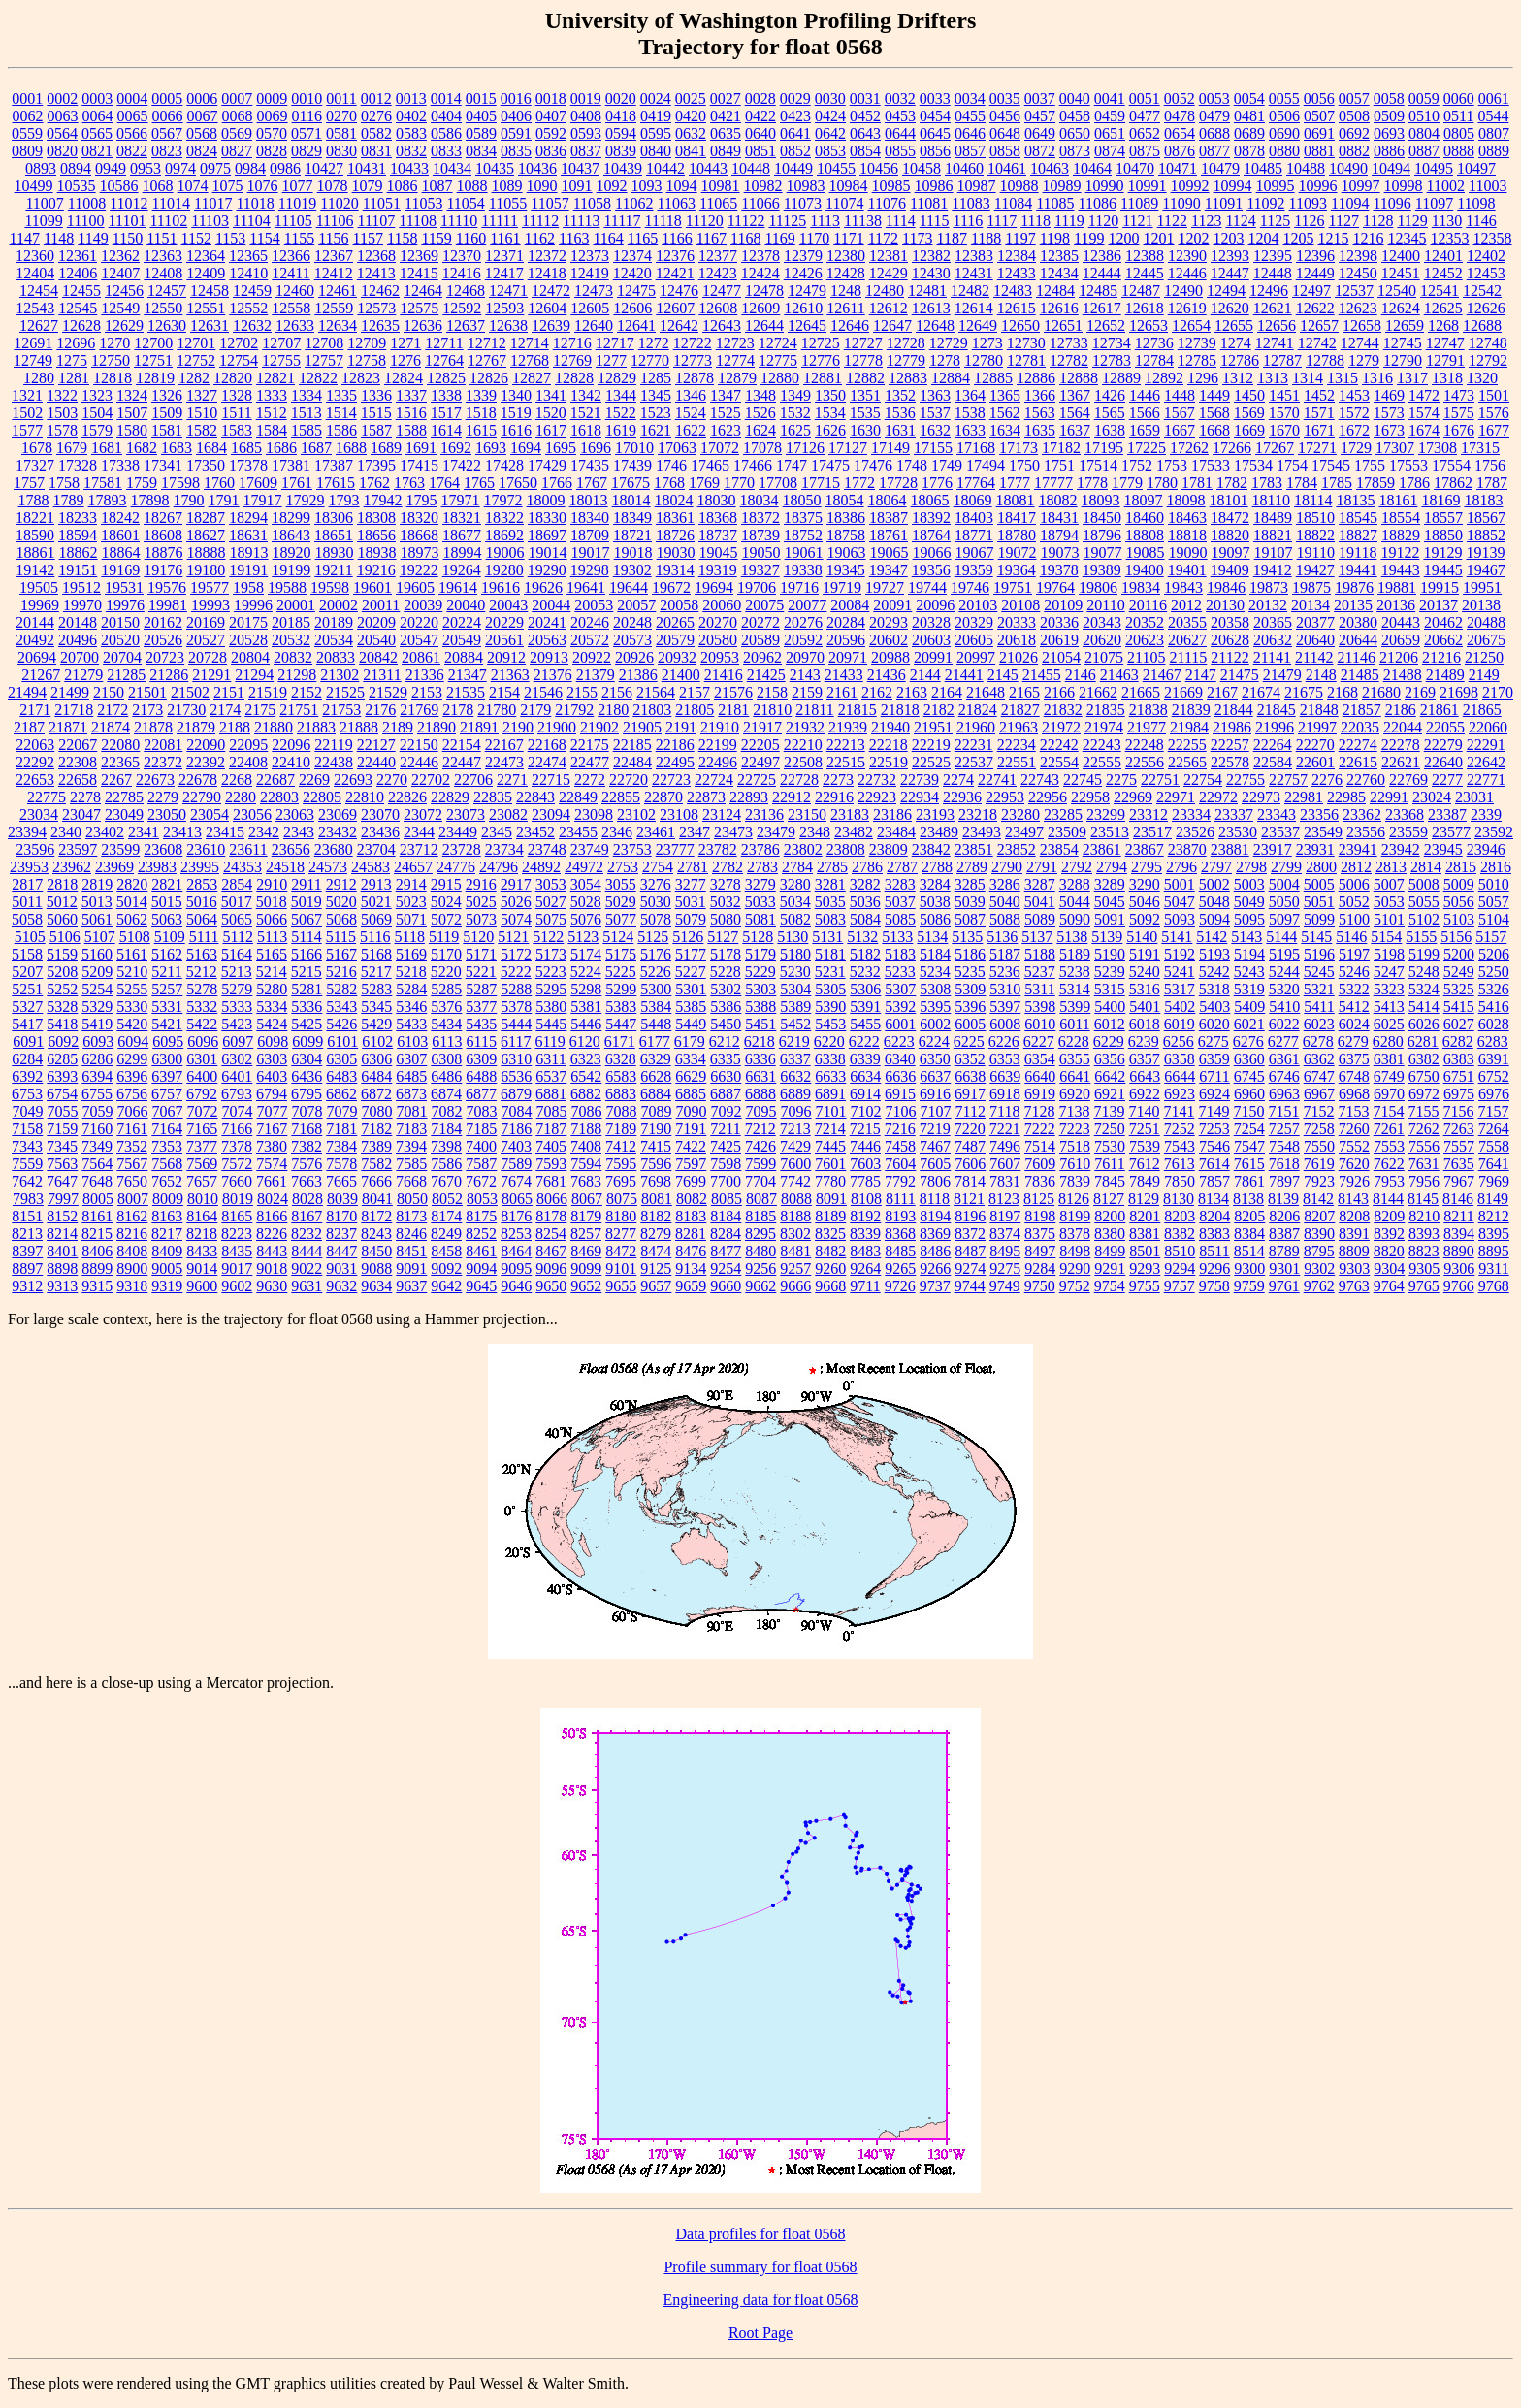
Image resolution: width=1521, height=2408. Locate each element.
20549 (461, 640)
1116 (969, 220)
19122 (1399, 552)
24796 (498, 867)
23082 (508, 814)
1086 (402, 186)
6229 (1108, 1041)
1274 (1235, 343)
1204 (1263, 238)
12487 (1140, 290)
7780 (830, 1181)
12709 (366, 343)
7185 (481, 1129)
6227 (1038, 1041)
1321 (27, 395)
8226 (271, 1233)
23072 (423, 814)
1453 (1354, 395)
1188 (986, 238)
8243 (376, 1233)
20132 (1267, 605)
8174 (446, 1216)
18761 (888, 535)
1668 (1214, 430)
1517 (446, 413)
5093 (1179, 919)
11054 (465, 203)
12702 (238, 343)
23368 (1404, 814)
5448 (655, 1024)
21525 (345, 692)
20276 (803, 622)
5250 (1493, 971)
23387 (1447, 814)
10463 (1049, 168)
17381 (291, 465)
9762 (1319, 1286)
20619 (1059, 640)
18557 (1443, 517)
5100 (1354, 919)
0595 (655, 133)
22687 (275, 779)
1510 (201, 413)
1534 (830, 413)
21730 (186, 709)
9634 (376, 1286)
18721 (632, 535)
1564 (1074, 413)
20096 (935, 605)
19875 (1311, 587)
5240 (1144, 971)
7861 (1249, 1181)
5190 (1109, 954)
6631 (760, 1076)
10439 (622, 168)
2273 (838, 779)
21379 (595, 675)
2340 (65, 832)
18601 (120, 535)
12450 (1358, 273)
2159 (807, 692)
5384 (655, 1006)
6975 (1458, 1094)
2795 (1146, 867)
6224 (934, 1041)
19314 (675, 570)
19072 (1017, 552)
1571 (1319, 413)
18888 (206, 552)
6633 (830, 1076)
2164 (946, 692)
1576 (1493, 413)
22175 (589, 744)
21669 (1183, 692)
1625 (795, 430)
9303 (1354, 1268)
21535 (465, 692)
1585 (306, 430)
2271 (512, 779)
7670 (446, 1181)
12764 (444, 360)
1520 (550, 413)
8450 (376, 1251)
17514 (1098, 465)
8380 (1109, 1233)
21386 (638, 675)
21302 (339, 675)
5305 (830, 989)
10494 (1391, 168)
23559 (1408, 832)
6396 (131, 1076)
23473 (733, 832)
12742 (1317, 343)
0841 (690, 151)
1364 (970, 395)
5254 (97, 989)
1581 (166, 430)
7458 (900, 1146)
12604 (547, 308)
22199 (717, 744)
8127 (1108, 1198)
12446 (1187, 273)
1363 (935, 395)
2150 (108, 692)
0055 (1284, 98)
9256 (760, 1268)
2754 (657, 867)
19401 (1187, 570)
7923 (1319, 1181)
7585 (411, 1163)
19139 (1485, 552)
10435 (494, 168)
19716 (799, 587)
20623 (1144, 640)
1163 (574, 238)
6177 (654, 1041)
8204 (1214, 1216)
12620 (1230, 308)
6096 (202, 1041)
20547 (419, 640)
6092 (63, 1041)
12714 (529, 343)
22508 (803, 762)
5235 (970, 971)
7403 (516, 1146)
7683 (585, 1181)
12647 (892, 325)
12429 (888, 273)
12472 (551, 290)
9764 (1389, 1286)
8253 (516, 1233)
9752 (1074, 1286)
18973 (420, 552)
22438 (333, 762)
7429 (795, 1146)
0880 (1284, 151)
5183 (900, 954)
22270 (1315, 744)
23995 (199, 867)
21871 (68, 727)
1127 (1344, 220)
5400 (1109, 1006)
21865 (1482, 709)
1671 (1319, 430)
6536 (516, 1076)
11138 (863, 220)
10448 (750, 168)
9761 (1284, 1286)
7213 (795, 1129)
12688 (1482, 325)
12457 (166, 290)
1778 (1092, 482)
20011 (381, 605)
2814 (1425, 867)
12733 (1069, 343)
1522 (620, 413)
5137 (1036, 936)
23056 (252, 814)
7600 (795, 1163)
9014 (201, 1268)
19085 (1145, 552)
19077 (1103, 552)
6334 (690, 1059)
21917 (762, 727)
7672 (481, 1181)
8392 (1389, 1233)
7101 (831, 1111)
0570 (271, 133)
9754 (1109, 1286)
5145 (1316, 936)
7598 (725, 1163)
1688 (351, 447)
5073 (481, 919)
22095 (248, 744)
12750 (110, 360)
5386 (725, 1006)
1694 (525, 447)
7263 (1458, 1129)
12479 (807, 290)
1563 (1039, 413)
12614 (974, 308)
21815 (857, 709)
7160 (97, 1129)
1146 (1481, 220)
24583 (370, 867)
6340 (900, 1059)
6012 (1109, 1024)
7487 (970, 1146)
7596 (655, 1163)
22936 (962, 797)
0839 (620, 151)
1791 (224, 500)
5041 (1039, 902)
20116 (1148, 605)
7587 (481, 1163)
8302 (795, 1233)
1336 (376, 395)
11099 (43, 220)
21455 (1041, 675)
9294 (1179, 1268)
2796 (1181, 867)
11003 (1487, 186)
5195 (1284, 954)
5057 (1493, 902)
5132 (862, 936)
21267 (40, 675)
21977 (1146, 727)
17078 (762, 447)
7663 (306, 1181)
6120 (584, 1041)
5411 (1319, 1006)
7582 (376, 1163)
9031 (341, 1268)
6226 (1003, 1041)
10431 (366, 168)
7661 (271, 1181)
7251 (1144, 1129)
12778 (863, 360)
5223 (550, 971)
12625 (1443, 308)
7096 (796, 1111)
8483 (865, 1251)
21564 (655, 692)
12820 (232, 378)
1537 (935, 413)
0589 (481, 133)
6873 (411, 1094)
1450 (1249, 395)
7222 (1039, 1129)
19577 (209, 587)
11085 (1055, 203)
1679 (71, 447)
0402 (411, 116)
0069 (272, 116)
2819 (97, 884)
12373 (589, 255)
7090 (691, 1111)
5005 (1319, 884)
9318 (131, 1286)
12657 (1319, 325)
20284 (845, 622)
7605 (935, 1163)
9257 (795, 1268)
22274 (1358, 744)
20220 (419, 622)
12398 (1358, 255)
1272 (653, 343)
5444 (516, 1024)
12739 (1197, 343)
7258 (1319, 1129)
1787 (1491, 482)
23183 (849, 814)
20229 (504, 622)
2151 (228, 692)
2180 (613, 709)
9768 (1493, 1286)
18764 (931, 535)
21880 (273, 727)
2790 (1006, 867)
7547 (1249, 1146)
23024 (1431, 797)
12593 (504, 308)
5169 (411, 954)
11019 (297, 203)
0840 (655, 151)
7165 (201, 1129)
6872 (376, 1094)
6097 (237, 1041)
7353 (166, 1146)
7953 (1389, 1181)
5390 (830, 1006)
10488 (1305, 168)
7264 (1493, 1129)
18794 (1059, 535)
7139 (1108, 1111)
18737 (717, 535)
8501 (1144, 1251)
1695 (560, 447)
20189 (333, 622)
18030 (716, 500)
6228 (1073, 1041)
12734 (1111, 343)
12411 (290, 273)
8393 (1424, 1233)
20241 (547, 622)
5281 (306, 989)
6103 (412, 1041)
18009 (546, 500)
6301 (201, 1059)
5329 (97, 1006)
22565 (1187, 762)
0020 (620, 98)
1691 (421, 447)
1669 (1249, 430)
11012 (128, 203)
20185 (291, 622)
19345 (845, 570)
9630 (271, 1286)
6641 (1074, 1076)
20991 (933, 657)
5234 (935, 971)
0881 (1319, 151)
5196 (1319, 954)
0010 (306, 98)
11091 (1224, 203)
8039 (342, 1198)
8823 (1424, 1251)
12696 (75, 343)
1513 (306, 413)
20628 (1230, 640)
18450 (1102, 517)
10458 (921, 168)
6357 (1144, 1059)
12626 (1486, 308)
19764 (1055, 587)
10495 (1433, 168)
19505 (38, 587)
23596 (35, 849)
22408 (248, 762)
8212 (1493, 1216)
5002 (1214, 884)
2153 (426, 692)
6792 (201, 1094)
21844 (1233, 709)
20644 (1358, 640)
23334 (1191, 814)
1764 (444, 482)
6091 (28, 1041)
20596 (845, 640)
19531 (124, 587)
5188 (1039, 954)
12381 (888, 255)
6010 (1039, 1024)
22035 (1360, 727)
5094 (1214, 919)
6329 (655, 1059)
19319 (717, 570)
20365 (1272, 622)
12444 (1102, 273)
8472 (620, 1251)
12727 (863, 343)
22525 (931, 762)
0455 (970, 116)
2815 (1460, 867)
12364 (205, 255)
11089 (1139, 203)
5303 (760, 989)
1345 (655, 395)
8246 (411, 1233)
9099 (585, 1268)
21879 (196, 727)
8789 (1284, 1251)
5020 (341, 902)
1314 (1307, 378)
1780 (1162, 482)
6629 (690, 1076)
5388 (760, 1006)
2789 (971, 867)
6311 (550, 1059)
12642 (679, 325)
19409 (1230, 570)
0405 (481, 116)
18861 (35, 552)
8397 (27, 1251)
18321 (461, 517)
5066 (271, 919)
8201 (1144, 1216)
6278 (1318, 1041)
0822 (131, 151)
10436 (537, 168)
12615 (1016, 308)
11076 (887, 203)
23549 (1323, 832)
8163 (166, 1216)
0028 (760, 98)
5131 (827, 936)
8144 (1388, 1198)
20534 (333, 640)
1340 (516, 395)
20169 (205, 622)
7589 (516, 1163)
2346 (616, 832)
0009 (271, 98)
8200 (1109, 1216)
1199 (1089, 238)
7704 (760, 1181)
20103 (977, 605)
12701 (196, 343)
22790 (201, 797)
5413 (1389, 1006)
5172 (516, 954)
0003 (97, 98)
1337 (411, 395)
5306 (865, 989)
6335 (725, 1059)
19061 (804, 552)
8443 (271, 1251)
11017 (213, 203)
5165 (271, 954)
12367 (333, 255)
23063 (294, 814)
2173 (147, 709)
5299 (620, 989)
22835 (492, 797)
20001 (295, 605)
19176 (163, 570)
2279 (162, 797)
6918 (1004, 1094)
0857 (970, 151)
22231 (974, 744)
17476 (873, 465)
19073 (1060, 552)
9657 (655, 1286)
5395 (935, 1006)
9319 (166, 1286)
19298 (589, 570)
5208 (62, 971)
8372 (970, 1233)
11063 (676, 203)
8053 (482, 1198)
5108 (134, 936)
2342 (263, 832)
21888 (359, 727)
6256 (1178, 1041)
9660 (725, 1286)
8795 (1319, 1251)
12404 (35, 273)
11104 (252, 220)
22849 (578, 797)
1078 (332, 186)
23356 (1319, 814)
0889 (1493, 151)
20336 (1059, 622)
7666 (376, 1181)
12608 (717, 308)
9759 (1249, 1286)
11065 (718, 203)
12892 (1164, 378)
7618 (1284, 1163)
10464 (1092, 168)
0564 (62, 133)
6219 (794, 1041)
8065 (517, 1198)
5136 (1002, 936)
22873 (706, 797)
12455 (81, 290)
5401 (1144, 1006)
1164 (608, 238)
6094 (132, 1041)
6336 (760, 1059)
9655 (620, 1286)
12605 (589, 308)
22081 (163, 744)
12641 (636, 325)
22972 (1218, 797)
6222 (864, 1041)
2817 (27, 884)
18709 (589, 535)
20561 (504, 640)
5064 (201, 919)
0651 (1109, 133)
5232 (865, 971)
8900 (131, 1268)
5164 (236, 954)
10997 (1361, 186)
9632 (341, 1286)
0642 (830, 133)
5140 (1141, 936)
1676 (1458, 430)
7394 (411, 1146)
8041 (377, 1198)
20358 (1230, 622)
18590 (35, 535)
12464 (423, 290)
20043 (508, 605)
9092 (446, 1268)
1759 (141, 482)
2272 (589, 779)
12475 (636, 290)
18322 (504, 517)
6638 (970, 1076)
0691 (1319, 133)
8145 (1423, 1198)
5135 (967, 936)
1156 (333, 238)
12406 (77, 273)
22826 (407, 797)
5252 (62, 989)
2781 (692, 867)
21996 (1274, 727)
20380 (1358, 622)
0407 (550, 116)
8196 (970, 1216)
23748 (547, 849)
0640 (760, 133)
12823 (360, 378)
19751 (1012, 587)
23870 (1187, 849)
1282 (194, 378)
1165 (643, 238)
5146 (1351, 936)
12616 (1059, 308)
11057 (549, 203)
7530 (1109, 1146)
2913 (376, 884)
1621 (655, 430)
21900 (556, 727)
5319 (1249, 989)
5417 (27, 1024)
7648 (97, 1181)
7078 (307, 1111)
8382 (1179, 1233)
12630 (166, 325)
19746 (970, 587)
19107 (1273, 552)
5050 (1284, 902)
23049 (124, 814)
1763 (409, 482)
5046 (1144, 902)
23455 (578, 832)
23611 (248, 849)
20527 (205, 640)
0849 (725, 151)
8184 (725, 1216)
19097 (1231, 552)
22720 (628, 779)
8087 (761, 1198)
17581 (102, 482)
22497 (760, 762)
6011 (1074, 1024)
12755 (281, 360)
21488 (1402, 675)
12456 (124, 290)
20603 (931, 640)
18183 (1483, 500)
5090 (1074, 919)
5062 (131, 919)
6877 (481, 1094)
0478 (1179, 116)
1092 (612, 186)
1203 (1229, 238)
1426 (1109, 395)
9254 (725, 1268)
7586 (446, 1163)
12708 (324, 343)
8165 (236, 1216)
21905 (642, 727)
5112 (237, 936)
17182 (1061, 447)
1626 (830, 430)
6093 (97, 1041)
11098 (1476, 203)
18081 (1015, 500)
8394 (1458, 1233)
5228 (725, 971)
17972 (503, 500)
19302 (632, 570)
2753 (622, 867)
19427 (1315, 570)
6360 (1249, 1059)
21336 (424, 675)
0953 (145, 168)
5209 (97, 971)
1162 (540, 238)
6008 (1004, 1024)
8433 (201, 1251)
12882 (865, 378)
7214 (830, 1129)
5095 (1249, 919)
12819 (155, 378)
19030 (676, 552)
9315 (97, 1286)
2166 (1059, 692)
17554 (1451, 465)
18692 (504, 535)
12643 (721, 325)
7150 (1248, 1111)
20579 (675, 640)
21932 (805, 727)
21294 (254, 675)
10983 (806, 186)
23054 (209, 814)
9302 (1319, 1268)
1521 (585, 413)
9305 (1424, 1268)
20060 (721, 605)
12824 (403, 378)
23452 (535, 832)
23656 (291, 849)
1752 (1136, 465)
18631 (248, 535)
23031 (1474, 797)
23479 (776, 832)
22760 (1365, 779)
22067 (77, 744)
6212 (724, 1041)
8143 (1353, 1198)
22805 (322, 797)
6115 (482, 1041)
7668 (411, 1181)
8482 (830, 1251)
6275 (1213, 1041)
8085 (726, 1198)
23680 (333, 849)
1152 (196, 238)
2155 (582, 692)
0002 (62, 98)
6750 (1424, 1076)
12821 (275, 378)
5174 (585, 954)
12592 (461, 308)
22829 (450, 797)
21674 (1261, 692)
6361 (1284, 1059)
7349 (97, 1146)
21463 (1119, 675)
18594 (77, 535)
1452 (1319, 395)
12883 (908, 378)
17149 (890, 447)
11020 (339, 203)
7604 (900, 1163)
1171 (848, 238)
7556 (1424, 1146)
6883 (620, 1094)
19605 (415, 587)
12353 (1450, 238)
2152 (306, 692)
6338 (830, 1059)
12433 (1016, 273)
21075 (1103, 657)
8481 (795, 1251)
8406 (97, 1251)
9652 (585, 1286)
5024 (446, 902)
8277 (620, 1233)
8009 (167, 1198)
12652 (1105, 325)
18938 (377, 552)
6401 (236, 1076)
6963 (1284, 1094)
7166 (236, 1129)
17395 (376, 465)
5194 (1249, 954)
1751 (1059, 465)
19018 (633, 552)
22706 (473, 779)
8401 (62, 1251)
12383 (974, 255)
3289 (1109, 884)
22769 (1408, 779)
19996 (253, 605)
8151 (27, 1216)
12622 (1315, 308)
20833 (335, 657)
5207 (27, 971)
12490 (1183, 290)
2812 (1356, 867)
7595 (620, 1163)
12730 (1026, 343)
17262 (1189, 447)
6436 (306, 1076)
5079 (690, 919)
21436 (886, 675)
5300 (655, 989)
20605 (974, 640)
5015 (166, 902)
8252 (481, 1233)
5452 (795, 1024)
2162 (876, 692)
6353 (1004, 1059)
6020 (1214, 1024)
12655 (1233, 325)
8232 (306, 1233)
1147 (25, 238)
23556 (1365, 832)
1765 (479, 482)
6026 (1424, 1024)
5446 (585, 1024)
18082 (1058, 500)
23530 (1237, 832)
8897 (27, 1268)
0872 (1039, 151)
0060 (1458, 98)
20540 (376, 640)
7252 (1179, 1129)
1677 (1493, 430)
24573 (327, 867)
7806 (935, 1181)
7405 (550, 1146)
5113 (272, 936)
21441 (964, 675)
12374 (632, 255)
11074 (844, 203)
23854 (1059, 849)
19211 (333, 570)
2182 (939, 709)
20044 (551, 605)
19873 (1268, 587)
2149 (1484, 675)
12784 (1154, 360)
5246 (1354, 971)
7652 (166, 1181)
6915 (900, 1094)
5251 (27, 989)
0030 (830, 98)
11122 (746, 220)
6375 (1354, 1059)
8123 (1003, 1198)
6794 (271, 1094)
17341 (163, 465)
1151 (161, 238)
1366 (1039, 395)
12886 (1036, 378)
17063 (677, 447)
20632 (1272, 640)
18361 (675, 517)
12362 (120, 255)
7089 (656, 1111)
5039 (970, 902)
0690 (1284, 133)
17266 (1232, 447)
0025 (690, 98)
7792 (900, 1181)
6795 (306, 1094)
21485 (1360, 675)
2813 (1391, 867)
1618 (585, 430)
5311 (1039, 989)
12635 (380, 325)
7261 (1389, 1129)
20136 (1395, 605)
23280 (1020, 814)
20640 (1315, 640)
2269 (314, 779)
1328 (236, 395)
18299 (291, 517)
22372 (163, 762)
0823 (166, 151)
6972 (1424, 1094)
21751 (298, 709)
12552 (248, 308)
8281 (690, 1233)
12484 (1055, 290)
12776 (820, 360)
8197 (1004, 1216)
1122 (1172, 220)
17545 (1330, 465)
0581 (341, 133)
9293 (1144, 1268)
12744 (1360, 343)
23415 (225, 832)
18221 (35, 517)
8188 (795, 1216)
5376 (446, 1006)
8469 (585, 1251)
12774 (735, 360)
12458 (209, 290)
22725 (756, 779)
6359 (1214, 1059)
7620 (1354, 1163)
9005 (166, 1268)
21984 (1189, 727)
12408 (163, 273)
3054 (585, 884)
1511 (236, 413)
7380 (271, 1146)
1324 (131, 395)
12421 (675, 273)
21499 (69, 692)
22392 (205, 762)
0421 (725, 116)
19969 (39, 605)
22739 (919, 779)
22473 (504, 762)
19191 (248, 570)
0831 (376, 151)
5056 (1458, 902)
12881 (822, 378)
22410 (291, 762)
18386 (845, 517)
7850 (1179, 1181)
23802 (803, 849)
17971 (460, 500)
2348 (814, 832)
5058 (27, 919)
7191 (690, 1129)
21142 (1314, 657)
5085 (900, 919)
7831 (1004, 1181)
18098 (1186, 500)
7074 (237, 1111)
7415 (655, 1146)
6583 (620, 1076)
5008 (1424, 884)
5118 (410, 936)
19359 (974, 570)
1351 (865, 395)
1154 (264, 238)
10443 (708, 168)
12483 (1012, 290)
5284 (411, 989)
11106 (335, 220)
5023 (411, 902)
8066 (551, 1198)
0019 (585, 98)
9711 (865, 1286)
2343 (298, 832)
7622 (1389, 1163)
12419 (589, 273)
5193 (1214, 954)
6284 (27, 1059)
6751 (1458, 1076)
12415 (419, 273)
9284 (1039, 1268)
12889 (1121, 378)
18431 (1059, 517)
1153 (230, 238)
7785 (865, 1181)
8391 (1354, 1233)
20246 (589, 622)
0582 (376, 133)
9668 (830, 1286)
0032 (900, 98)
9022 (306, 1268)
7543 (1179, 1146)
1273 (987, 343)
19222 (419, 570)
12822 (318, 378)
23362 (1362, 814)
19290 (547, 570)
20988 (890, 657)
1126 (1309, 220)
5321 (1319, 989)
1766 (556, 482)
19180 (205, 570)
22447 (461, 762)
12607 (675, 308)
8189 (830, 1216)
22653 (35, 779)
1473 (1458, 395)
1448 (1179, 395)
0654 (1179, 133)
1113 (825, 220)
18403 (974, 517)
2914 (411, 884)
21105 (1146, 657)
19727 (884, 587)
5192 (1179, 954)
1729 (1356, 447)
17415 (419, 465)
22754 (1202, 779)
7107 (936, 1111)
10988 (1019, 186)
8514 (1249, 1251)
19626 (543, 587)
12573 (376, 308)
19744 (927, 587)
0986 (285, 168)
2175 (259, 709)
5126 (687, 936)
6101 (342, 1041)
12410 (248, 273)
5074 (516, 919)
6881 (550, 1094)
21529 (388, 692)
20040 (465, 605)
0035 (1004, 98)
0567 (166, 133)
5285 (446, 989)
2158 (772, 692)
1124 (1240, 220)
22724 (714, 779)
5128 (757, 936)
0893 (40, 168)
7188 (585, 1129)
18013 (588, 500)
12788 (1325, 360)
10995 (1275, 186)
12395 (1272, 255)
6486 (446, 1076)
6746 (1284, 1076)
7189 (620, 1129)
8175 (481, 1216)
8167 (306, 1216)
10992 (1190, 186)
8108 (866, 1198)
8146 (1457, 1198)
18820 (1230, 535)
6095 (167, 1041)
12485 (1098, 290)
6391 (1493, 1059)
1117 (1002, 220)
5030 (655, 902)
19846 (1226, 587)
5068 (341, 919)
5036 (865, 902)
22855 (620, 797)
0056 (1319, 98)
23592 (1493, 832)
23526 (1195, 832)
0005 (166, 98)
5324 (1424, 989)
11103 (210, 220)
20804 (250, 657)
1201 (1159, 238)
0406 (516, 116)
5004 (1284, 884)
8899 (97, 1268)
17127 (847, 447)
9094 (481, 1268)
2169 (1420, 692)
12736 (1154, 343)
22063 (35, 744)
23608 (163, 849)
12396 (1315, 255)
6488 (481, 1076)
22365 (120, 762)
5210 (131, 971)
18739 (760, 535)
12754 (238, 360)
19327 (760, 570)
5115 (341, 936)
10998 (1403, 186)
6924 (1214, 1094)
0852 (795, 151)
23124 (721, 814)
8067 (586, 1198)
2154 (504, 692)
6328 (620, 1059)
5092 (1144, 919)
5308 (935, 989)
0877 (1214, 151)
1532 (795, 413)
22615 (1358, 762)
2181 (733, 709)
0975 (215, 168)
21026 (1018, 657)
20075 (764, 605)
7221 (1004, 1129)
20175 (248, 622)
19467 (1486, 570)
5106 (65, 936)
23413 (182, 832)
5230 (795, 971)
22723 (671, 779)
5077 (620, 919)
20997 (975, 657)
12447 (1230, 273)
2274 (958, 779)
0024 (655, 98)
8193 (900, 1216)
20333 (1016, 622)
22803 (279, 797)
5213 (236, 971)
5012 (62, 902)
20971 (847, 657)
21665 (1140, 692)
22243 (1102, 744)
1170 (814, 238)
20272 (760, 622)
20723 (165, 657)
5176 (655, 954)
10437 (580, 168)
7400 (481, 1146)
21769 (419, 709)
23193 (935, 814)
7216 (900, 1129)
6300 (166, 1059)
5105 (30, 936)
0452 (865, 116)
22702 (430, 779)
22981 (1303, 797)
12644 (764, 325)
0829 (306, 151)
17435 (589, 465)
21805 (694, 709)
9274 (970, 1268)
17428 (504, 465)
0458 (1074, 116)
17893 (107, 500)
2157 (694, 692)
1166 (677, 238)
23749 (589, 849)
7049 (28, 1111)
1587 (376, 430)
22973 (1261, 797)
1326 (166, 395)
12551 (205, 308)
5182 (865, 954)
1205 (1298, 238)
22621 (1400, 762)
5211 (166, 971)
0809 (27, 151)
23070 (380, 814)
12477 (721, 290)
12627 (38, 325)
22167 (504, 744)
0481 (1249, 116)
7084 (517, 1111)
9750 (1039, 1286)
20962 (762, 657)
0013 (411, 98)
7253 (1214, 1129)
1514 (341, 413)
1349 (795, 395)
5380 (550, 1006)
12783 (1111, 360)
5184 (935, 954)
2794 (1111, 867)
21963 (1018, 727)
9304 (1389, 1268)
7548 (1284, 1146)
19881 (1396, 587)
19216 (376, 570)
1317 (1412, 378)
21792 (574, 709)
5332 (201, 1006)
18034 (759, 500)
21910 (719, 727)
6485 (411, 1076)
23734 (504, 849)
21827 (1020, 709)
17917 (262, 500)
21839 (1191, 709)
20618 (1016, 640)
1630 (865, 430)
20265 (675, 622)
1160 (471, 238)
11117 (621, 220)
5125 (652, 936)
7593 (550, 1163)
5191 (1144, 954)
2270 (391, 779)
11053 (423, 203)
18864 (121, 552)
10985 (891, 186)
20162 (163, 622)
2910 (271, 884)
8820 (1389, 1251)
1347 (725, 395)
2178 (457, 709)
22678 (197, 779)
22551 (1016, 762)
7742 (795, 1181)
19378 (1059, 570)
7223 (1074, 1129)
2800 (1321, 867)
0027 (725, 98)
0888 (1458, 151)
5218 (411, 971)
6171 (619, 1041)
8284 (725, 1233)
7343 (27, 1146)
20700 (79, 657)
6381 (1389, 1059)
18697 (547, 535)
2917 (516, 884)
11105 (293, 220)
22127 (376, 744)
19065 (889, 552)
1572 (1354, 413)
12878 (694, 378)
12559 (333, 308)
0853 (830, 151)
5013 (97, 902)
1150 (128, 238)
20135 (1353, 605)
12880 (779, 378)
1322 (62, 395)
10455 (836, 168)
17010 (634, 447)
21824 (977, 709)
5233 (900, 971)
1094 (681, 186)
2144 (925, 675)
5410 (1284, 1006)
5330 (131, 1006)
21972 (1061, 727)
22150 (419, 744)
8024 (272, 1198)
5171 (481, 954)
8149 (1492, 1198)
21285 (126, 675)
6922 (1144, 1094)
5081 (760, 919)
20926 (634, 657)
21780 (496, 709)
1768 (669, 482)
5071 (411, 919)
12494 (1226, 290)
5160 (97, 954)
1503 (62, 413)
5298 (585, 989)
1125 (1275, 220)
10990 (1104, 186)
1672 (1354, 430)
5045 (1109, 902)
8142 (1318, 1198)
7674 (516, 1181)
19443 (1400, 570)
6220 (829, 1041)
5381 (585, 1006)
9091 (411, 1268)
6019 (1179, 1024)
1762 (374, 482)
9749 (1004, 1286)
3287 (1039, 884)
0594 (620, 133)
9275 (1004, 1268)
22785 (124, 797)
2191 (680, 727)
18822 (1315, 535)
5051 (1319, 902)
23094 (551, 814)
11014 (171, 203)
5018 (271, 902)
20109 (1063, 605)
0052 (1179, 98)
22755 (1245, 779)
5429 (376, 1024)
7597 (690, 1163)
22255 (1187, 744)
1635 (1039, 430)
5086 (935, 919)
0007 (236, 98)
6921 (1109, 1094)
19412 (1272, 570)
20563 (547, 640)
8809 (1354, 1251)
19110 (1316, 552)
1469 (1389, 395)
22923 (877, 797)
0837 (585, 151)
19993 (210, 605)
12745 (1402, 343)
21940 (890, 727)
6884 (655, 1094)
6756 (131, 1094)
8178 (550, 1216)
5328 (62, 1006)
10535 (76, 186)
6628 (655, 1076)
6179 (689, 1041)
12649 (977, 325)
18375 (803, 517)
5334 (271, 1006)
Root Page (760, 2333)
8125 (1038, 1198)
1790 (189, 500)
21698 (1459, 692)
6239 (1143, 1041)
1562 (1004, 413)
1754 (1292, 465)
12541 (1439, 290)
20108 (1020, 605)
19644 (628, 587)
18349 (632, 517)
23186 (892, 814)
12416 (461, 273)
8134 (1213, 1198)
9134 (690, 1268)
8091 (831, 1198)
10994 (1233, 186)
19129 (1442, 552)
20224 (461, 622)
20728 (207, 657)
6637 (935, 1076)
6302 (236, 1059)
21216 (1441, 657)
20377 (1315, 622)
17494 (985, 465)
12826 (488, 378)
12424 (760, 273)
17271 (1317, 447)
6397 (166, 1076)
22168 (547, 744)
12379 (803, 255)
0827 (236, 151)
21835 (1105, 709)
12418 (547, 273)
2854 (236, 884)
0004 (131, 98)
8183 (690, 1216)
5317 (1179, 989)
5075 (550, 919)
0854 (865, 151)
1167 (711, 238)
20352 (1144, 622)
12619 (1187, 308)
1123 (1206, 220)
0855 (900, 151)
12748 (1488, 343)
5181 (830, 954)
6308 (446, 1059)
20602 (888, 640)
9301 (1284, 1268)
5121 (513, 936)
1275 (71, 360)
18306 (333, 517)
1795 (421, 500)
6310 (516, 1059)
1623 (725, 430)
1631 (900, 430)
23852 (1016, 849)
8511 (1214, 1251)
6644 (1179, 1076)
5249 (1458, 971)
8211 (1458, 1216)
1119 (1069, 220)
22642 (1486, 762)
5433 (411, 1024)
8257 (585, 1233)
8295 (760, 1233)
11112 (540, 220)
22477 (589, 762)
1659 (1144, 430)
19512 (81, 587)
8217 (166, 1233)
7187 (550, 1129)
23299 (1105, 814)
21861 (1439, 709)
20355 (1187, 622)
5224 (585, 971)
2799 (1286, 867)
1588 (411, 430)
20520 (120, 640)
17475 (830, 465)
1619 (620, 430)
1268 (1443, 325)
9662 (760, 1286)
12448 (1272, 273)
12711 (444, 343)
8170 (341, 1216)
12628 (81, 325)
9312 (27, 1286)
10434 (452, 168)
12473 (593, 290)
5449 (690, 1024)
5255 (131, 989)
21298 (296, 675)
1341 (550, 395)
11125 (787, 220)
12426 (803, 273)
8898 (62, 1268)
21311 (382, 675)
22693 (353, 779)
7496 (1004, 1146)
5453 (830, 1024)
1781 (1197, 482)
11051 (382, 203)
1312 (1237, 378)
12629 (124, 325)
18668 (419, 535)
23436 (380, 832)
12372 (547, 255)
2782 (727, 867)
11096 (1391, 203)
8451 (411, 1251)
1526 (760, 413)
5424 (271, 1024)
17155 (933, 447)
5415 (1458, 1006)
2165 (1024, 692)
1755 (1369, 465)
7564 (97, 1163)
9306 (1458, 1268)
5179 (760, 954)
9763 (1354, 1286)
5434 (446, 1024)
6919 (1039, 1094)
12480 (884, 290)
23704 (376, 849)
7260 (1354, 1129)
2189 (397, 727)
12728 (906, 343)
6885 (690, 1094)
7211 (725, 1129)
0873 (1074, 151)
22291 (1486, 744)
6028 (1493, 1024)
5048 (1214, 902)
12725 (820, 343)
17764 (975, 482)
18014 (631, 500)
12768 (529, 360)
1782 (1231, 482)
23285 (1063, 814)
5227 (690, 971)
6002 (935, 1024)
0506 (1284, 116)
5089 (1039, 919)
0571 (306, 133)
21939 (847, 727)
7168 (306, 1129)
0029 (795, 98)
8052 (447, 1198)
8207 (1319, 1216)
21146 (1356, 657)
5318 (1214, 989)
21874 (110, 727)
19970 (82, 605)
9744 (970, 1286)
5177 (690, 954)
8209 (1389, 1216)
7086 (586, 1111)
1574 (1424, 413)
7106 (901, 1111)
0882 (1354, 151)
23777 (675, 849)
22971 (1175, 797)
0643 (865, 133)
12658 (1362, 325)
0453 (900, 116)
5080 (725, 919)
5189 (1074, 954)
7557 (1458, 1146)
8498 (1074, 1251)
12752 (196, 360)
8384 (1249, 1233)
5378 (516, 1006)
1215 (1333, 238)
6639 (1004, 1076)
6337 (795, 1059)
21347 (467, 675)
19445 (1443, 570)
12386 (1102, 255)
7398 (446, 1146)
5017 (236, 902)
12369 (419, 255)
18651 (333, 535)
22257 (1230, 744)
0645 (935, 133)
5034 (795, 902)
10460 (964, 168)
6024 (1354, 1024)
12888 (1078, 378)
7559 (27, 1163)
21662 (1098, 692)
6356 (1109, 1059)
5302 (725, 989)
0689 (1249, 133)
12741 (1274, 343)
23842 (931, 849)
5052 (1354, 902)
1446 (1144, 395)
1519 (516, 413)
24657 (413, 867)
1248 (845, 290)
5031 (690, 902)
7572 (236, 1163)
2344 (419, 832)
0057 (1354, 98)
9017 (236, 1268)
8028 (307, 1198)
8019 (237, 1198)
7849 (1144, 1181)
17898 (150, 500)
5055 (1424, 902)
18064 (887, 500)
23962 (71, 867)
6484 (376, 1076)
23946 (1486, 849)
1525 (725, 413)
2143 (805, 675)
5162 (166, 954)
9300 (1249, 1268)
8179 (585, 1216)
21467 (1162, 675)
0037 (1039, 98)
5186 (970, 954)
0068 (237, 116)
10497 (1476, 168)
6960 (1249, 1094)
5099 (1319, 919)
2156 (616, 692)
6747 (1319, 1076)
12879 (737, 378)
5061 (97, 919)
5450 (725, 1024)
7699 (690, 1181)
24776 (456, 867)
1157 (368, 238)
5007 (1389, 884)
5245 (1319, 971)
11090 (1181, 203)
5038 (935, 902)
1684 (211, 447)
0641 (795, 133)
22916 (834, 797)
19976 (125, 605)
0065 (132, 116)
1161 (505, 238)
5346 (411, 1006)
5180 (795, 954)
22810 (364, 797)
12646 (849, 325)
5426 (341, 1024)
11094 (1350, 203)
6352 (970, 1059)
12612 (888, 308)
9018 (271, 1268)
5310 (1004, 989)
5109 (169, 936)
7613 (1179, 1163)
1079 (367, 186)
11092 (1265, 203)
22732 (877, 779)
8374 (1004, 1233)
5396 (970, 1006)
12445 (1144, 273)
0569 (236, 133)
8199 (1074, 1216)
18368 (717, 517)
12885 (993, 378)
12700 (153, 343)
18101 (1229, 500)
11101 (127, 220)
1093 (647, 186)
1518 (481, 413)
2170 (1497, 692)
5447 (620, 1024)
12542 (1482, 290)
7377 (201, 1146)
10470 (1135, 168)
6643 (1144, 1076)
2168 (1342, 692)
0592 (550, 133)
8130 (1178, 1198)
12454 (38, 290)
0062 (28, 116)
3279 (760, 884)
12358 (1492, 238)
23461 (655, 832)
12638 (508, 325)
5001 (1179, 884)
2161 (842, 692)
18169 (1440, 500)
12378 (760, 255)
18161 (1397, 500)
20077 (807, 605)
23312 (1148, 814)
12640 (593, 325)
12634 (337, 325)
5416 (1493, 1006)
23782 (717, 849)
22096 (291, 744)
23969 (114, 867)
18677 (461, 535)
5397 (1004, 1006)
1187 (951, 238)
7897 (1284, 1181)
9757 (1179, 1286)
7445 (830, 1146)
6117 (516, 1041)
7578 (341, 1163)
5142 (1211, 936)
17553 (1408, 465)
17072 (719, 447)
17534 (1253, 465)
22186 (675, 744)
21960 (975, 727)
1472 (1424, 395)
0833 (446, 151)
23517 (1152, 832)
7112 (970, 1111)
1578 (62, 430)
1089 (507, 186)
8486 (935, 1251)
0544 (1492, 116)
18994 (462, 552)
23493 (981, 832)
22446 (419, 762)
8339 (865, 1233)
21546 (543, 692)
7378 (236, 1146)
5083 (830, 919)
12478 (764, 290)
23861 (1102, 849)
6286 (97, 1059)
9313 (62, 1286)
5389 (795, 1006)
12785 (1197, 360)
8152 (62, 1216)
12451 (1400, 273)
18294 (248, 517)
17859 (1375, 482)
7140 (1143, 1111)
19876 (1354, 587)
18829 (1400, 535)
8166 (271, 1216)
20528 (248, 640)
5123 (583, 936)
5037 (900, 902)
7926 (1354, 1181)
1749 (946, 465)
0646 (970, 133)
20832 (293, 657)
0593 (585, 133)
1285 (655, 378)
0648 (1004, 133)
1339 (481, 395)
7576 (306, 1163)
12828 (574, 378)
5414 (1424, 1006)
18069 (973, 500)
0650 (1074, 133)
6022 (1284, 1024)
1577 (27, 430)
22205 (760, 744)
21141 (1272, 657)
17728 (898, 482)
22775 (46, 797)
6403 (271, 1076)
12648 (935, 325)
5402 (1179, 1006)
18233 (77, 517)
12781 (1026, 360)
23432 (337, 832)
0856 (935, 151)
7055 (63, 1111)
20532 (291, 640)
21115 (1188, 657)
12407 (120, 273)
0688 (1214, 133)
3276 (655, 884)
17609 (258, 482)
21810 (772, 709)
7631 (1424, 1163)
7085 (551, 1111)
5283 (376, 989)
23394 (27, 832)
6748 (1354, 1076)
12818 (112, 378)
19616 (500, 587)
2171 (34, 709)
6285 (62, 1059)
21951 (933, 727)
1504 (97, 413)
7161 (131, 1129)
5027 (550, 902)
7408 (585, 1146)
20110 (1105, 605)
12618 (1144, 308)
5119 (444, 936)
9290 (1074, 1268)
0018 (550, 98)
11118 (663, 220)
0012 (376, 98)
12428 (845, 273)
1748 (911, 465)
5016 (201, 902)
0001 (27, 98)
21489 (1445, 675)
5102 (1424, 919)
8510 (1179, 1251)
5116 (375, 936)
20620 (1102, 640)
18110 (1271, 500)
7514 (1039, 1146)
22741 (997, 779)
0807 (1493, 133)
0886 (1389, 151)
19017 (590, 552)
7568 (166, 1163)
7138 (1073, 1111)
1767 (591, 482)
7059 (97, 1111)
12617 (1102, 308)
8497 (1039, 1251)
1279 (1363, 360)
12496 (1268, 290)
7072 (202, 1111)
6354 (1039, 1059)
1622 (690, 430)
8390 (1319, 1233)
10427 (324, 168)
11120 (705, 220)
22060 (1488, 727)
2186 (1400, 709)
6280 (1388, 1041)
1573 (1389, 413)
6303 (271, 1059)
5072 (446, 919)
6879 (516, 1094)
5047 (1179, 902)
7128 (1038, 1111)
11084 (1013, 203)
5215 (306, 971)
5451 (760, 1024)
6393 (62, 1076)
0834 (481, 151)
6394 (97, 1076)
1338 (446, 395)
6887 (725, 1094)
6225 (969, 1041)
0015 (481, 98)
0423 (795, 116)
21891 (479, 727)
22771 (1486, 779)
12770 (650, 360)
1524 (690, 413)
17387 (333, 465)
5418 (62, 1024)
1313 (1272, 378)
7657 (201, 1181)
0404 (446, 116)
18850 (1443, 535)
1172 (883, 238)
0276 (376, 116)
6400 (201, 1076)
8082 (691, 1198)
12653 (1148, 325)
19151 (77, 570)
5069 (376, 919)
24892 (541, 867)
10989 (1062, 186)
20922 (591, 657)
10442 (665, 168)
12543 (35, 308)
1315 (1342, 378)
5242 (1214, 971)
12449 (1315, 273)
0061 (1493, 98)
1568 (1214, 413)
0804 (1424, 133)
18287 (205, 517)
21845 (1276, 709)
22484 (632, 762)
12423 (717, 273)
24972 (584, 867)
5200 (1458, 954)
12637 (465, 325)
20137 (1438, 605)
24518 (285, 867)
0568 (201, 133)
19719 (842, 587)
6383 (1458, 1059)
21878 (153, 727)
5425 (306, 1024)
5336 (306, 1006)
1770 (739, 482)
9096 (550, 1268)
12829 (617, 378)
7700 (725, 1181)
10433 (409, 168)
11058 (592, 203)
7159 (62, 1129)
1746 (671, 465)
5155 (1421, 936)
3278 (725, 884)
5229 (760, 971)
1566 (1144, 413)
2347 (694, 832)
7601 (830, 1163)
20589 (760, 640)
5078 (655, 919)
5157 (1490, 936)
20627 (1187, 640)
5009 (1458, 884)
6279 (1353, 1041)
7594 (585, 1163)
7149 (1213, 1111)
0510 (1424, 116)
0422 (760, 116)
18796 (1102, 535)
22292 (35, 762)
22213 (845, 744)
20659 (1400, 640)
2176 (380, 709)
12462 (380, 290)
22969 (1133, 797)
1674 (1424, 430)
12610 (803, 308)
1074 (193, 186)
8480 (760, 1251)
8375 (1039, 1233)
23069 (337, 814)
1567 (1179, 413)
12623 (1358, 308)
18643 (291, 535)
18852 (1486, 535)
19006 (505, 552)
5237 (1039, 971)
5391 (865, 1006)
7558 (1493, 1146)
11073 (803, 203)
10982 (763, 186)
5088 (1004, 919)
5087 (970, 919)
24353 (242, 867)
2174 (225, 709)
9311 (1493, 1268)
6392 (27, 1076)
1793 (344, 500)
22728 (799, 779)
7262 (1424, 1129)
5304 (795, 989)
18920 (292, 552)
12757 (324, 360)
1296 (1202, 378)
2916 (481, 884)
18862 (78, 552)
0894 (75, 168)
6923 (1179, 1094)
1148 (59, 238)
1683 (176, 447)
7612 (1144, 1163)
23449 (457, 832)
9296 (1214, 1268)
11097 (1434, 203)
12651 (1063, 325)
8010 (202, 1198)
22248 (1144, 744)
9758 (1214, 1286)
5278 (201, 989)
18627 (205, 535)
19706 (756, 587)
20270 (717, 622)
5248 (1424, 971)
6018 (1144, 1024)
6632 (795, 1076)
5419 (97, 1024)
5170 (446, 954)
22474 (547, 762)
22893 (748, 797)
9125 (655, 1268)
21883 (316, 727)
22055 (1445, 727)
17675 (630, 482)
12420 (632, 273)
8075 (621, 1198)
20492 (35, 640)
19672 (671, 587)
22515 (845, 762)
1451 (1284, 395)
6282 (1457, 1041)
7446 (865, 1146)
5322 (1354, 989)
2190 (518, 727)
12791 (1445, 360)
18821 (1272, 535)
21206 (1398, 657)
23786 (760, 849)
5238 (1074, 971)
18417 (1016, 517)
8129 (1143, 1198)
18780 (1016, 535)
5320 (1284, 989)
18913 (249, 552)
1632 (935, 430)
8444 (306, 1251)
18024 (674, 500)
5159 (62, 954)
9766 (1458, 1286)
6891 (830, 1094)
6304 (306, 1059)
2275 (1121, 779)
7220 (970, 1129)
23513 (1109, 832)
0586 (446, 133)
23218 (977, 814)
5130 (792, 936)
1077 (297, 186)
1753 (1171, 465)
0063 (63, 116)
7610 (1074, 1163)
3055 (620, 884)
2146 (1080, 675)
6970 (1389, 1094)
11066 (760, 203)
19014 (548, 552)
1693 (490, 447)
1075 (227, 186)
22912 (791, 797)
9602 (236, 1286)
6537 (550, 1076)
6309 (481, 1059)
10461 (1006, 168)
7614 (1214, 1163)
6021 (1249, 1024)
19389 (1102, 570)
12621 (1272, 308)
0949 (110, 168)
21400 (681, 675)
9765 (1424, 1286)
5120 (478, 936)
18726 (675, 535)
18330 (547, 517)
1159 (436, 238)
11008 (87, 203)
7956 (1424, 1181)
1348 (760, 395)
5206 (1493, 954)
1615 (481, 430)
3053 (550, 884)
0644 (900, 133)
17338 (120, 465)
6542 (585, 1076)
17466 (752, 465)
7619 (1319, 1163)
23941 (1358, 849)
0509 (1389, 116)
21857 (1362, 709)
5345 (376, 1006)
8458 (446, 1251)
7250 (1109, 1129)
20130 (1225, 605)
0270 (341, 116)
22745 (1082, 779)
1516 (411, 413)
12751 (153, 360)
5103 (1458, 919)
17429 (547, 465)
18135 (1355, 500)
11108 (418, 220)
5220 (446, 971)
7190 (655, 1129)
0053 (1214, 98)
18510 (1315, 517)
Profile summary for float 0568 (760, 2267)
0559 (27, 133)
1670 (1284, 430)
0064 (97, 116)
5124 (617, 936)
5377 (481, 1006)
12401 (1443, 255)
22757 (1288, 779)
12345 (1407, 238)
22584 (1272, 762)
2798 (1251, 867)
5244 (1284, 971)
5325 (1458, 989)
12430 (931, 273)
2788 (937, 867)
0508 (1354, 116)
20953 (719, 657)
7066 (132, 1111)
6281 (1423, 1041)
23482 (853, 832)
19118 (1357, 552)
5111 (204, 936)
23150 (807, 814)
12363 (163, 255)
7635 (1458, 1163)
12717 (615, 343)
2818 (62, 884)
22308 (77, 762)
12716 (572, 343)
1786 (1414, 482)
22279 (1443, 744)
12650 (1020, 325)
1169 (779, 238)
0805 (1458, 133)
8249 (446, 1233)
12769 (572, 360)
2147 (1200, 675)
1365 (1004, 395)
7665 (341, 1181)
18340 (589, 517)
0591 (516, 133)
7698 (655, 1181)
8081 (656, 1198)
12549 (120, 308)
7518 (1074, 1146)
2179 (535, 709)
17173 (1018, 447)
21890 (436, 727)
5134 (932, 936)
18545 (1358, 517)
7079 (342, 1111)
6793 (236, 1094)
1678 (36, 447)
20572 (589, 640)
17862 (1453, 482)
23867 (1144, 849)
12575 (419, 308)
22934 (919, 797)
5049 (1249, 902)
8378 (1074, 1233)
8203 (1179, 1216)
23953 (29, 867)
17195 (1103, 447)
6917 (970, 1094)
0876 (1179, 151)
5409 (1249, 1006)
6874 (446, 1094)
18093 (1101, 500)
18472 (1230, 517)
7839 (1074, 1181)
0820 (62, 151)
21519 (267, 692)
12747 (1445, 343)
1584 (271, 430)
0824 (201, 151)
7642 (27, 1181)
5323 (1389, 989)
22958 (1090, 797)
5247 (1389, 971)
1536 (900, 413)
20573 (632, 640)
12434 (1059, 273)
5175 (620, 954)
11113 (581, 220)
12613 (931, 308)
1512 (271, 413)
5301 (690, 989)
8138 (1248, 1198)
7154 (1388, 1111)
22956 (1047, 797)
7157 (1492, 1111)
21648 (985, 692)
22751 (1160, 779)
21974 (1103, 727)
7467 (935, 1146)
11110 (458, 220)
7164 (166, 1129)
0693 (1389, 133)
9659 (690, 1286)
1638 (1109, 430)
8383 (1214, 1233)
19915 (1439, 587)
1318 (1447, 378)
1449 (1214, 395)
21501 (147, 692)
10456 (878, 168)
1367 (1074, 395)
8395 (1493, 1233)
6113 (447, 1041)
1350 (830, 395)
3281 (830, 884)
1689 (386, 447)
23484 (896, 832)
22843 (535, 797)
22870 (663, 797)
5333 (236, 1006)
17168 (975, 447)
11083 (970, 203)
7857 (1214, 1181)
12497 (1311, 290)
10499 (34, 186)
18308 (376, 517)
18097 (1143, 500)
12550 (163, 308)
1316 (1377, 378)
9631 (306, 1286)
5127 (722, 936)
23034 (38, 814)
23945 (1443, 849)
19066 (932, 552)
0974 (180, 168)
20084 (849, 605)
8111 (901, 1198)
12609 (760, 308)
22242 (1059, 744)
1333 (271, 395)
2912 (341, 884)
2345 (496, 832)
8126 (1073, 1198)
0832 (411, 151)
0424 (830, 116)
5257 (166, 989)
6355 (1074, 1059)
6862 (341, 1094)
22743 (1039, 779)
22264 (1272, 744)
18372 (760, 517)
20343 (1102, 622)
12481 (927, 290)
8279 (655, 1233)
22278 (1400, 744)
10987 (976, 186)
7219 (935, 1129)
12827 (531, 378)
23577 (1451, 832)
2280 (240, 797)
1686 (281, 447)
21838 (1148, 709)
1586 (341, 430)
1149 (93, 238)
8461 (481, 1251)
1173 (917, 238)
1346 (690, 395)
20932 (677, 657)
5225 (620, 971)
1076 (262, 186)
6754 (62, 1094)
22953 (1005, 797)
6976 (1493, 1094)
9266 (935, 1268)
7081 (412, 1111)
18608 (163, 535)
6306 (376, 1059)
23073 (465, 814)
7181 (341, 1129)
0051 (1144, 98)
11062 (634, 203)
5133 (897, 936)
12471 (508, 290)
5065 (236, 919)
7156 (1457, 1111)
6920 (1074, 1094)
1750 (1024, 465)
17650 (518, 482)
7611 (1109, 1163)
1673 (1389, 430)
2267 (116, 779)
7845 (1109, 1181)
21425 (766, 675)
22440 (376, 762)
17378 (248, 465)
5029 (620, 902)
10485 (1263, 168)
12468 (465, 290)
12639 (551, 325)
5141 (1176, 936)
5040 (1004, 902)
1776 (937, 482)
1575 (1458, 413)
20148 (77, 622)
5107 (99, 936)
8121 (969, 1198)
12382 (931, 255)
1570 (1284, 413)
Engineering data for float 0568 (760, 2300)
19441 (1358, 570)
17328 (77, 465)
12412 (333, 273)
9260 (830, 1268)
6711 (1214, 1076)
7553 (1389, 1146)
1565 (1109, 413)
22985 (1346, 797)
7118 (1004, 1111)
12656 (1276, 325)
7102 (866, 1111)
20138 (1481, 605)
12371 (504, 255)
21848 (1319, 709)
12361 (77, 255)
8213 (27, 1233)
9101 (620, 1268)
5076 (585, 919)
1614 (446, 430)
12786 (1239, 360)
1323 (97, 395)
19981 (167, 605)
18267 (163, 517)
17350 (205, 465)
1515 (376, 413)
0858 (1004, 151)
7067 (167, 1111)
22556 (1144, 762)
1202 (1194, 238)
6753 (27, 1094)
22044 (1402, 727)
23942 (1400, 849)
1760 (219, 482)
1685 (246, 447)
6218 (759, 1041)
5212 (201, 971)
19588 (287, 587)
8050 (412, 1198)
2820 (131, 884)
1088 (472, 186)
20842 (378, 657)
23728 (461, 849)
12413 (376, 273)
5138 (1071, 936)
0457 (1039, 116)
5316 (1144, 989)
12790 (1402, 360)
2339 (1486, 814)
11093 (1308, 203)
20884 (463, 657)
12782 (1069, 360)
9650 (550, 1286)
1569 (1249, 413)
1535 (865, 413)
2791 (1041, 867)
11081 (929, 203)
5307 (900, 989)
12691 (33, 343)
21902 (599, 727)
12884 (950, 378)
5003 (1249, 884)
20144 (35, 622)
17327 (35, 465)
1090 (542, 186)
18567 (1486, 517)
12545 (77, 308)
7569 (201, 1163)
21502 (190, 692)
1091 (577, 186)
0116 (307, 116)
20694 (36, 657)
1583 (236, 430)
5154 (1386, 936)
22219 (931, 744)
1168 (745, 238)
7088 (621, 1111)
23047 (81, 814)
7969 (1493, 1181)
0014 (446, 98)
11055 (508, 203)
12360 (35, 255)
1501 (1493, 395)
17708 (778, 482)
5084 (865, 919)
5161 (131, 954)
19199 (291, 570)
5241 (1179, 971)
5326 (1493, 989)
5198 (1389, 954)
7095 (761, 1111)
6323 (585, 1059)
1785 (1336, 482)
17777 (1053, 482)
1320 (1482, 378)
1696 (595, 447)
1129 (1412, 220)
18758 (845, 535)
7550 (1319, 1146)
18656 (376, 535)
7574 (271, 1163)
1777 (1014, 482)
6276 (1248, 1041)
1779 (1127, 482)
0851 (760, 151)
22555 (1102, 762)
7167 (271, 1129)
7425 (725, 1146)
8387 (1284, 1233)
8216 (131, 1233)
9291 (1109, 1268)
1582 (201, 430)
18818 (1187, 535)
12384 (1016, 255)
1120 (1103, 220)
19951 (1482, 587)
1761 (296, 482)
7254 (1249, 1129)
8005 (97, 1198)
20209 (376, 622)
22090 (205, 744)
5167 (341, 954)
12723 (735, 343)
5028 (585, 902)
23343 (1276, 814)
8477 (725, 1251)
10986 (934, 186)
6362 (1319, 1059)
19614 (457, 587)
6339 (865, 1059)
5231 (830, 971)
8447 (341, 1251)
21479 (1282, 675)
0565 (97, 133)
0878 (1249, 151)
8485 (900, 1251)
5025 (481, 902)
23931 (1315, 849)
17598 (180, 482)
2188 (234, 727)
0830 (341, 151)
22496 (717, 762)
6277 (1283, 1041)
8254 (550, 1233)
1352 (900, 395)
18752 (803, 535)
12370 (461, 255)
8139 (1283, 1198)
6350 (935, 1059)
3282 (865, 884)
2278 (85, 797)
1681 (106, 447)
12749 (33, 360)
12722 (692, 343)
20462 (1443, 622)
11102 (168, 220)
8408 (131, 1251)
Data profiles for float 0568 (760, 2234)
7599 (760, 1163)
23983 (157, 867)
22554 (1059, 762)
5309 (970, 989)
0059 (1424, 98)
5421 (166, 1024)
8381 (1144, 1233)
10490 (1348, 168)
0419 (655, 116)
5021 (376, 902)
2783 (762, 867)
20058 (679, 605)
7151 (1283, 1111)
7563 (62, 1163)
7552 (1354, 1146)
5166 (306, 954)
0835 (516, 151)
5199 (1424, 954)
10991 (1147, 186)
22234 (1016, 744)
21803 (651, 709)
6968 (1354, 1094)
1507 (131, 413)
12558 (291, 308)
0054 (1249, 98)
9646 (516, 1286)
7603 (865, 1163)
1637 (1074, 430)
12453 (1486, 273)
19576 (166, 587)
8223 (236, 1233)
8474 (655, 1251)
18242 (120, 517)
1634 (1004, 430)
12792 (1488, 360)
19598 (329, 587)
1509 (166, 413)
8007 (132, 1198)
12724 (778, 343)
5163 (201, 954)
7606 (970, 1163)
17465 (710, 465)
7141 (1178, 1111)
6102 (377, 1041)
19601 (372, 587)
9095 (516, 1268)
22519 (888, 762)
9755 (1144, 1286)
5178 (725, 954)
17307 (1394, 447)
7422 (690, 1146)
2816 (1495, 867)
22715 (551, 779)
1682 (141, 447)
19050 (761, 552)
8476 (690, 1251)
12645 (807, 325)
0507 (1319, 116)
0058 (1389, 98)
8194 (935, 1216)
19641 (585, 587)
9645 (481, 1286)
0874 (1109, 151)
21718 (73, 709)
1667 (1179, 430)
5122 (548, 936)
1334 (306, 395)
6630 (725, 1076)
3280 (795, 884)
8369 (935, 1233)
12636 (423, 325)
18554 (1400, 517)
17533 (1210, 465)
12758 (366, 360)
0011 (341, 98)
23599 (120, 849)
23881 (1230, 849)
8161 (97, 1216)
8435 (236, 1251)
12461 (337, 290)
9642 (446, 1286)
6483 (341, 1076)
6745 (1249, 1076)
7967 (1458, 1181)
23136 (764, 814)
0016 (516, 98)
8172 (376, 1216)
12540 (1396, 290)
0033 (935, 98)
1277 (611, 360)
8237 (341, 1233)
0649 (1039, 133)
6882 (585, 1094)
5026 (516, 902)
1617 (550, 430)
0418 (620, 116)
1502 (27, 413)
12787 (1282, 360)
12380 (845, 255)
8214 (62, 1233)
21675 (1303, 692)
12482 (970, 290)
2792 (1076, 867)
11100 (86, 220)
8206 (1284, 1216)
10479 (1220, 168)
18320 (419, 517)
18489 (1272, 517)
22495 (675, 762)
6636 (900, 1076)
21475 (1239, 675)
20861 (421, 657)
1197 (1020, 238)
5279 (236, 989)
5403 (1214, 1006)
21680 (1381, 692)
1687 (316, 447)
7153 (1353, 1111)
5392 (900, 1006)
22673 (155, 779)
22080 (120, 744)
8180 (620, 1216)
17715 (820, 482)
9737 (935, 1286)
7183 (411, 1129)
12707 (281, 343)
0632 (690, 133)
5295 (550, 989)
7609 (1039, 1163)
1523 (655, 413)
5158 (27, 954)
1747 (791, 465)
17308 (1437, 447)
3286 (1004, 884)
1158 (402, 238)
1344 (620, 395)
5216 (341, 971)
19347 (888, 570)
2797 (1216, 867)
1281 (73, 378)
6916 (935, 1094)
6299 (131, 1059)
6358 (1179, 1059)
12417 (504, 273)
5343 (341, 1006)
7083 (482, 1111)
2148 (1321, 675)
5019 (306, 902)
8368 (900, 1233)
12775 (778, 360)
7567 (131, 1163)
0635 (725, 133)
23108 (679, 814)
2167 (1222, 692)
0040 (1074, 98)
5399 (1074, 1006)
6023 (1319, 1024)
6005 (970, 1024)
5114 (306, 936)
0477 (1144, 116)
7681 (550, 1181)
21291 (211, 675)
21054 (1061, 657)
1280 (38, 378)
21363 (510, 675)
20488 (1486, 622)
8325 (830, 1233)
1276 (405, 360)
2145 (1003, 675)
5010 (1493, 884)
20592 (803, 640)
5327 (27, 1006)
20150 (120, 622)
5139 (1106, 936)
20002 (338, 605)
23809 (888, 849)
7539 (1144, 1146)
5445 (550, 1024)
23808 (845, 849)
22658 (77, 779)
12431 (974, 273)
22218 (888, 744)
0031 (865, 98)
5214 (271, 971)
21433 (844, 675)
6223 (899, 1041)
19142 (35, 570)
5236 (1004, 971)
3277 (690, 884)
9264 (865, 1268)
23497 (1024, 832)
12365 (248, 255)
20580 (717, 640)
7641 (1493, 1163)
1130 (1447, 220)
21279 (83, 675)
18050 (802, 500)
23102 (636, 814)
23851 (974, 849)
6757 (166, 1094)
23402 (104, 832)
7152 (1318, 1111)
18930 (334, 552)
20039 (423, 605)
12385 (1059, 255)
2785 (832, 867)
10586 (119, 186)
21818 (900, 709)
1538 (970, 413)
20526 (163, 640)
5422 (201, 1024)
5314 (1074, 989)
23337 (1233, 814)
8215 (97, 1233)
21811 (814, 709)
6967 (1319, 1094)
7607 (1004, 1163)
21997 (1317, 727)
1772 (859, 482)
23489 (939, 832)
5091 (1109, 919)
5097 (1284, 919)
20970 (805, 657)
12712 (487, 343)
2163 (911, 692)
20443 (1400, 622)
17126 (805, 447)
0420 (690, 116)
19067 (974, 552)
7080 (377, 1111)
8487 (970, 1251)
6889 (795, 1094)
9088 (376, 1268)
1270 (114, 343)
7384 (341, 1146)
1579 (97, 430)
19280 (504, 570)
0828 (271, 151)
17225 (1146, 447)
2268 (236, 779)
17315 (1480, 447)
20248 (632, 622)
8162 (131, 1216)
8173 (411, 1216)
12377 (717, 255)
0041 (1109, 98)
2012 (1186, 605)
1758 (64, 482)
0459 (1109, 116)
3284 (935, 884)
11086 (1097, 203)
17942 (383, 500)
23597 (77, 849)
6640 (1039, 1076)
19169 (120, 570)
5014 (131, 902)
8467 (550, 1251)
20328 (931, 622)
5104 (1493, 919)
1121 (1137, 220)
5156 (1456, 936)
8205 (1249, 1216)
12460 (294, 290)
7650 (131, 1181)
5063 (166, 919)
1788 (33, 500)
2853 (201, 884)
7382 (306, 1146)
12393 (1230, 255)
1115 (935, 220)
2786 (867, 867)
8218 (201, 1233)
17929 (305, 500)
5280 (271, 989)
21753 (341, 709)
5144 (1281, 936)
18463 (1187, 517)
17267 (1274, 447)
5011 (27, 902)
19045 (718, 552)
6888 (760, 1094)
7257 (1284, 1129)
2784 (797, 867)
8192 (865, 1216)
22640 (1443, 762)
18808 (1144, 535)
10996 (1318, 186)
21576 (733, 692)
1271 (405, 343)
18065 (930, 500)
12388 (1144, 255)
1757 (29, 482)
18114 (1313, 500)
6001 (900, 1024)
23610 (205, 849)
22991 (1389, 797)
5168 (376, 954)
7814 (970, 1181)
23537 (1280, 832)
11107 (376, 220)
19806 (1098, 587)
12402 (1486, 255)
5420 (131, 1024)
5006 (1354, 884)
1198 (1055, 238)
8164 (201, 1216)
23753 (632, 849)
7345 (62, 1146)
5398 (1039, 1006)
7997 (63, 1198)
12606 (632, 308)
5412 (1354, 1006)
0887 (1424, 151)
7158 (27, 1129)
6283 (1492, 1041)
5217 (376, 971)
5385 (690, 1006)
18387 (888, 517)
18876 (164, 552)
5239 (1109, 971)
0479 (1214, 116)
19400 (1144, 570)
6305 (341, 1059)
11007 (44, 203)
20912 (506, 657)
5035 (830, 902)
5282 (341, 989)
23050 (166, 814)
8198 (1039, 1216)
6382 (1424, 1059)
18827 (1358, 535)
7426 (760, 1146)
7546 (1214, 1146)
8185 (760, 1216)
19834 (1140, 587)
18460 (1144, 517)
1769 (704, 482)
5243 (1249, 971)
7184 (446, 1129)
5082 (795, 919)
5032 (725, 902)
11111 (499, 220)
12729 (948, 343)
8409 (166, 1251)
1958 (248, 587)
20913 (549, 657)
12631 (209, 325)
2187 (29, 727)
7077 (272, 1111)
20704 (122, 657)
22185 (632, 744)
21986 (1232, 727)
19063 (846, 552)
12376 (675, 255)
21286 (168, 675)
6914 (865, 1094)
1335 (341, 395)
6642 (1109, 1076)
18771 (974, 535)
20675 (1486, 640)
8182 (655, 1216)
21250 (1484, 657)
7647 (62, 1181)
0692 (1354, 133)
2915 (446, 884)
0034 (970, 98)
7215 (865, 1129)
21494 (27, 692)
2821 (166, 884)
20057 (636, 605)
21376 (553, 675)
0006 (201, 98)
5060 (62, 919)
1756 (1489, 465)
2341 (143, 832)
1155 (299, 238)
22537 (974, 762)
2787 (902, 867)
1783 (1266, 482)
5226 (655, 971)
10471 (1177, 168)
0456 (1004, 116)
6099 (307, 1041)
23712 (419, 849)
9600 (201, 1286)
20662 (1443, 640)
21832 (1063, 709)
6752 (1493, 1076)
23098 (593, 814)
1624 (760, 430)
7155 (1423, 1111)
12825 (446, 378)
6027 (1458, 1024)
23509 (1067, 832)
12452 (1443, 273)
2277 (1447, 779)
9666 (795, 1286)
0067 (202, 116)
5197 (1354, 954)
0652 (1144, 133)
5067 (306, 919)
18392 (931, 517)
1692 (455, 447)
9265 (900, 1268)
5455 (865, 1024)
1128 (1378, 220)
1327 (201, 395)
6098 (272, 1041)
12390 (1187, 255)
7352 (131, 1146)
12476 (679, 290)
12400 (1400, 255)
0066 (167, 116)
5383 (620, 1006)
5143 (1246, 936)
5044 (1074, 902)
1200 (1124, 238)
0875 (1144, 151)
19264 (461, 570)
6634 (865, 1076)
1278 (944, 360)
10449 (793, 168)
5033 (760, 902)
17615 (335, 482)
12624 (1400, 308)
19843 (1183, 587)
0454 (935, 116)
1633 (970, 430)
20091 (892, 605)
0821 (97, 151)
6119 (549, 1041)
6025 (1389, 1024)
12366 (291, 255)
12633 (294, 325)
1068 (158, 186)
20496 (77, 640)
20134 (1310, 605)
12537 (1354, 290)
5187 (1004, 954)
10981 (720, 186)
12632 (252, 325)
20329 (974, 622)
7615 (1249, 1163)
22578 (1230, 762)
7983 (28, 1198)
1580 (131, 430)
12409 (205, 273)
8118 (935, 1198)
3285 (970, 884)
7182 (376, 1129)
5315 (1109, 989)
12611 (845, 308)
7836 (1039, 1181)
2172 (112, 709)
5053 (1389, 902)
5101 (1389, 919)
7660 (236, 1181)
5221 (481, 971)
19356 (931, 570)
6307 (411, 1059)
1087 (437, 186)
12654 (1191, 325)
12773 (692, 360)
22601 (1315, 762)
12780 (983, 360)
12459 (252, 290)
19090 (1188, 552)
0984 (250, 168)
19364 (1016, 570)
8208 (1354, 1216)
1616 (516, 430)
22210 (803, 744)
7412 (620, 1146)
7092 (726, 1111)
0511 (1458, 116)
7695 (620, 1181)
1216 (1368, 238)
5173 (550, 954)
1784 (1301, 482)
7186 (516, 1129)
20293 (888, 622)
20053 (593, 605)
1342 (585, 395)
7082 (447, 1111)
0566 (131, 133)
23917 (1272, 849)
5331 (166, 1006)
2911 (306, 884)
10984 (848, 186)
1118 (1035, 220)
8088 (796, 1198)
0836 (550, 151)
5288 (516, 989)
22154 (461, 744)
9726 (900, 1286)
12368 (376, 255)
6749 (1389, 1076)
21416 (723, 675)
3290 (1144, 884)
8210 (1424, 1216)
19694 (714, 587)
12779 (906, 360)
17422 (461, 465)
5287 (481, 989)
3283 (900, 884)
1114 (901, 220)
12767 (487, 360)
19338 (803, 570)
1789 (68, 500)
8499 (1109, 1251)
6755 (97, 1094)
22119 (333, 744)
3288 (1074, 884)
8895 (1493, 1251)
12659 (1404, 325)
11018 (255, 203)
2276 (1327, 779)
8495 (1004, 1251)
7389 (376, 1146)
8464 (516, 1251)
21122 (1229, 657)
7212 (760, 1129)
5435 (481, 1024)
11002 (1446, 186)
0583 (411, 133)
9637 (411, 1286)
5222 (516, 971)
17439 (632, 465)
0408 (585, 116)
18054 (844, 500)
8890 (1458, 1251)
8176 (516, 1216)
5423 (236, 1024)
